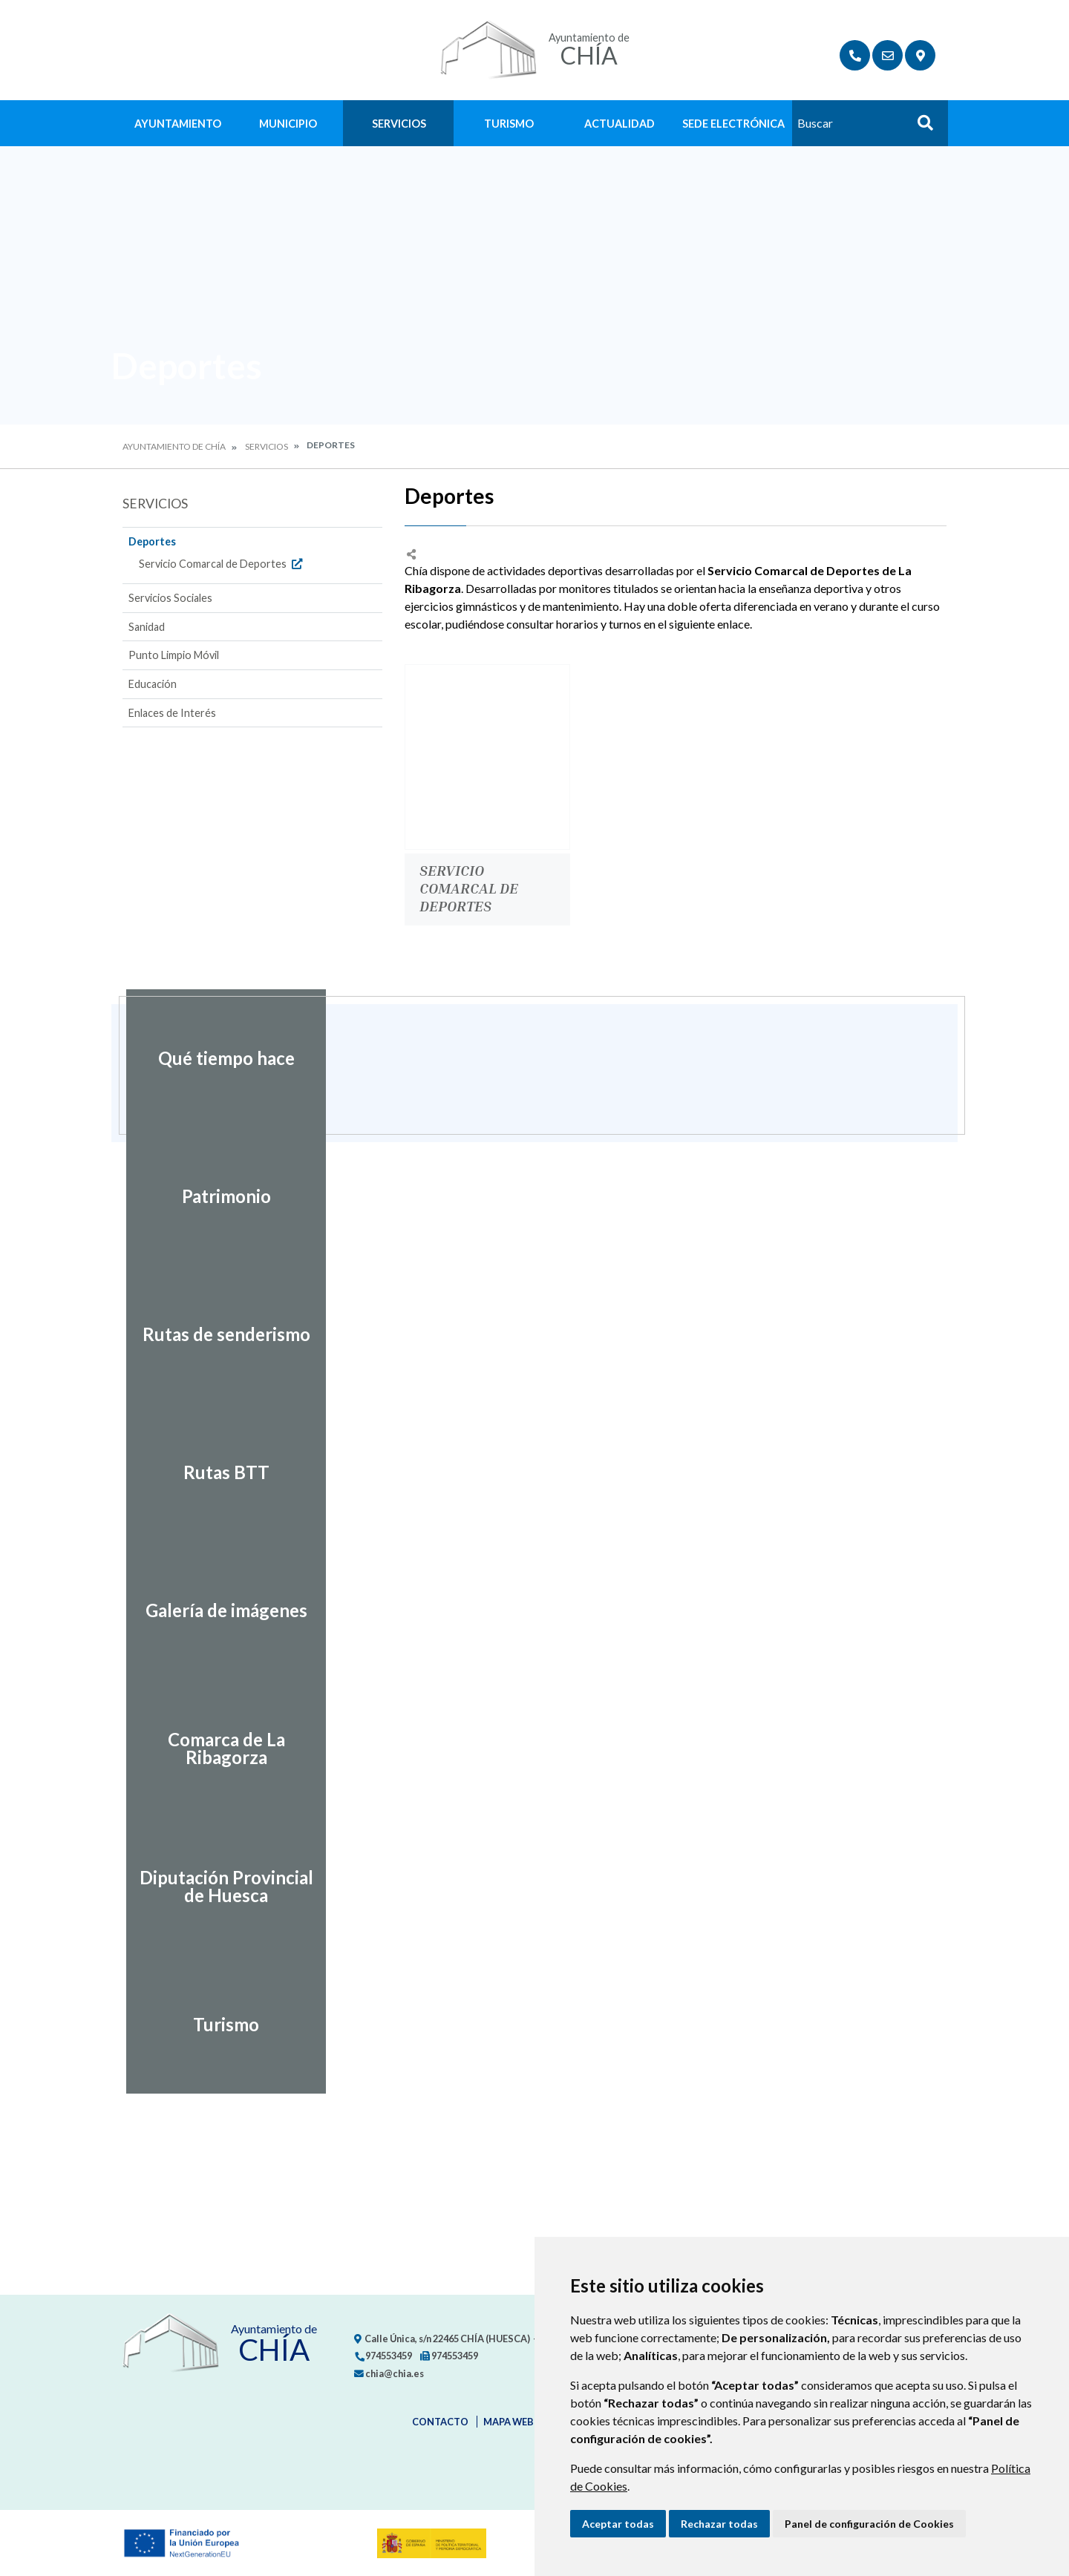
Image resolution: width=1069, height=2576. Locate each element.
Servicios (399, 123)
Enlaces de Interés (172, 713)
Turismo (509, 123)
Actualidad (619, 123)
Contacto (440, 2422)
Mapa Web (508, 2422)
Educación (152, 684)
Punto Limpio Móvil (173, 655)
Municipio (288, 123)
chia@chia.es (389, 2373)
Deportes (152, 541)
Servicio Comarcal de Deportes (222, 563)
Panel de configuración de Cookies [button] (869, 2523)
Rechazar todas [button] (719, 2523)
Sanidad (146, 626)
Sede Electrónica (733, 123)
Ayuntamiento (177, 123)
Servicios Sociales (170, 597)
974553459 (383, 2356)
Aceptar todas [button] (618, 2523)
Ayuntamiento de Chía (174, 446)
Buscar (920, 127)
